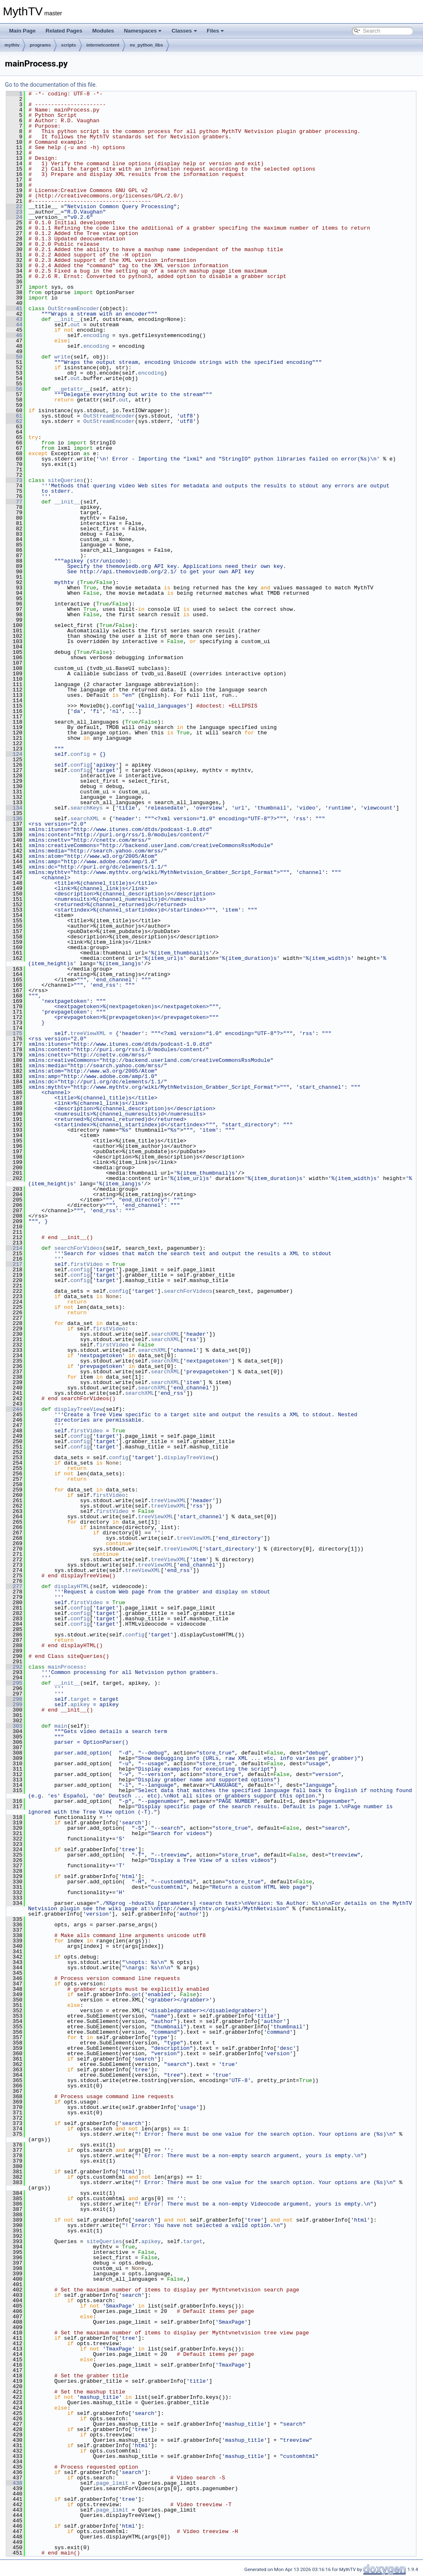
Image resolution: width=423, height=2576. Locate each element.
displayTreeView (78, 1409)
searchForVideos (78, 1248)
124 (14, 754)
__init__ (67, 319)
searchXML (84, 818)
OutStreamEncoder (74, 308)
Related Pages (63, 31)
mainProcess (65, 1667)
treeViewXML (88, 1033)
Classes (184, 31)
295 (14, 1683)
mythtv (12, 45)
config (80, 754)
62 (14, 421)
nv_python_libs (146, 45)
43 (14, 319)
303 (14, 1726)
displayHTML (72, 1586)
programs (40, 45)
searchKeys (86, 808)
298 (14, 1699)
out (75, 324)
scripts (68, 45)
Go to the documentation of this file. (51, 84)
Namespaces (143, 31)
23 (14, 212)
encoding (96, 335)
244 (14, 1409)
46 (14, 335)
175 (14, 1033)
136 (14, 818)
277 (14, 1586)
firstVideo (86, 1264)
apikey (80, 1704)
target (80, 1699)
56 (14, 389)
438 (14, 2483)
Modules (103, 31)
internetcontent (102, 45)
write (62, 357)
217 (14, 1264)
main (60, 1726)
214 (14, 1248)
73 (14, 480)
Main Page (22, 31)
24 (14, 217)
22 (14, 206)
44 (14, 324)
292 (14, 1667)
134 (14, 808)
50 (14, 357)
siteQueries (65, 480)
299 (14, 1704)
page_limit (112, 2483)
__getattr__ (72, 389)
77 (14, 502)
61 (14, 416)
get (136, 1994)
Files (215, 31)
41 (14, 308)
